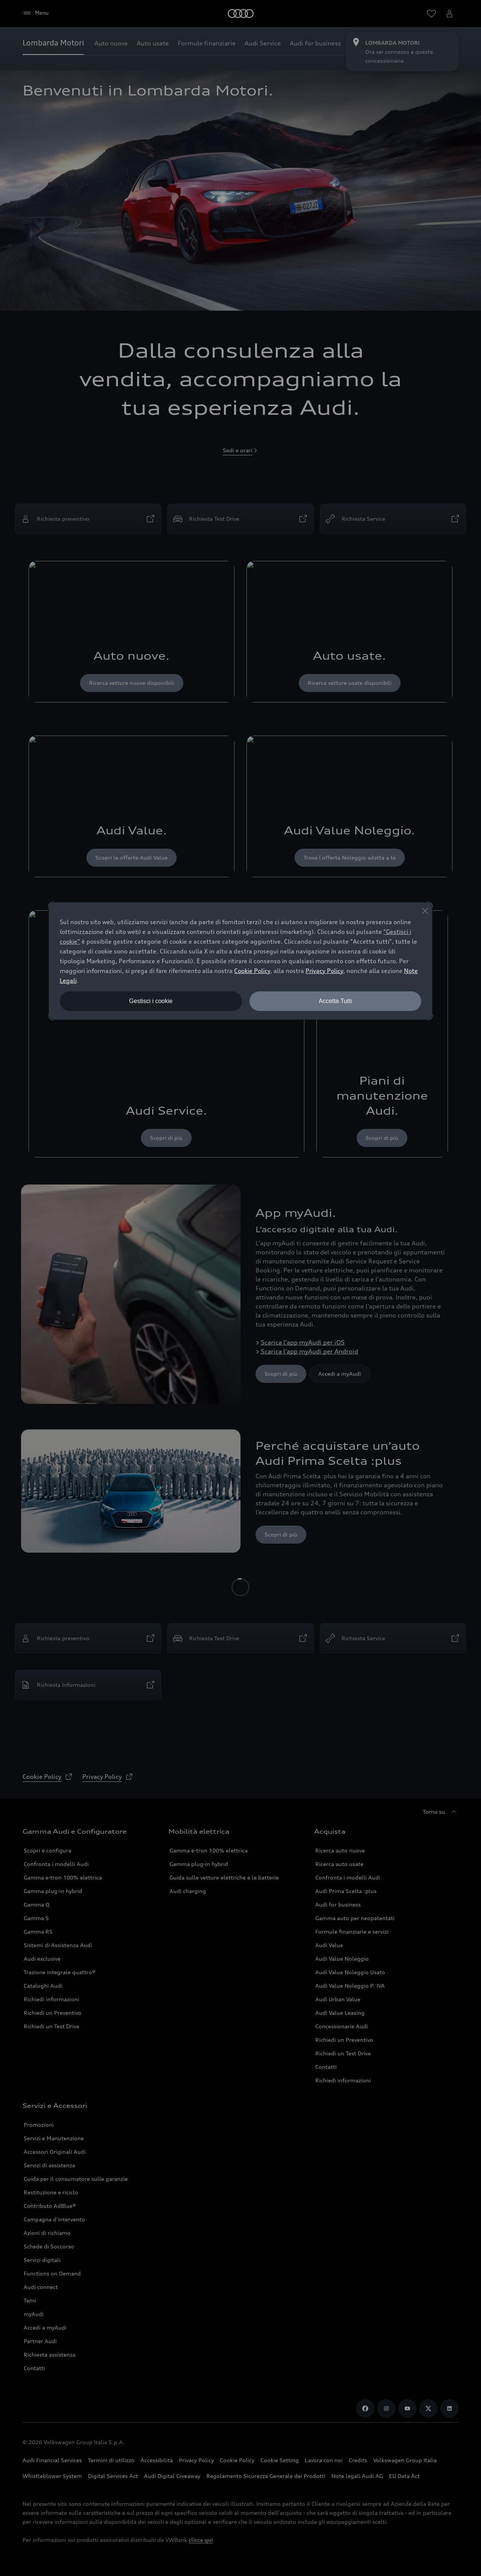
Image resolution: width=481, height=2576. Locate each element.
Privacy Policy (324, 970)
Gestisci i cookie (151, 1001)
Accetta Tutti (335, 1001)
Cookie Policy (252, 970)
